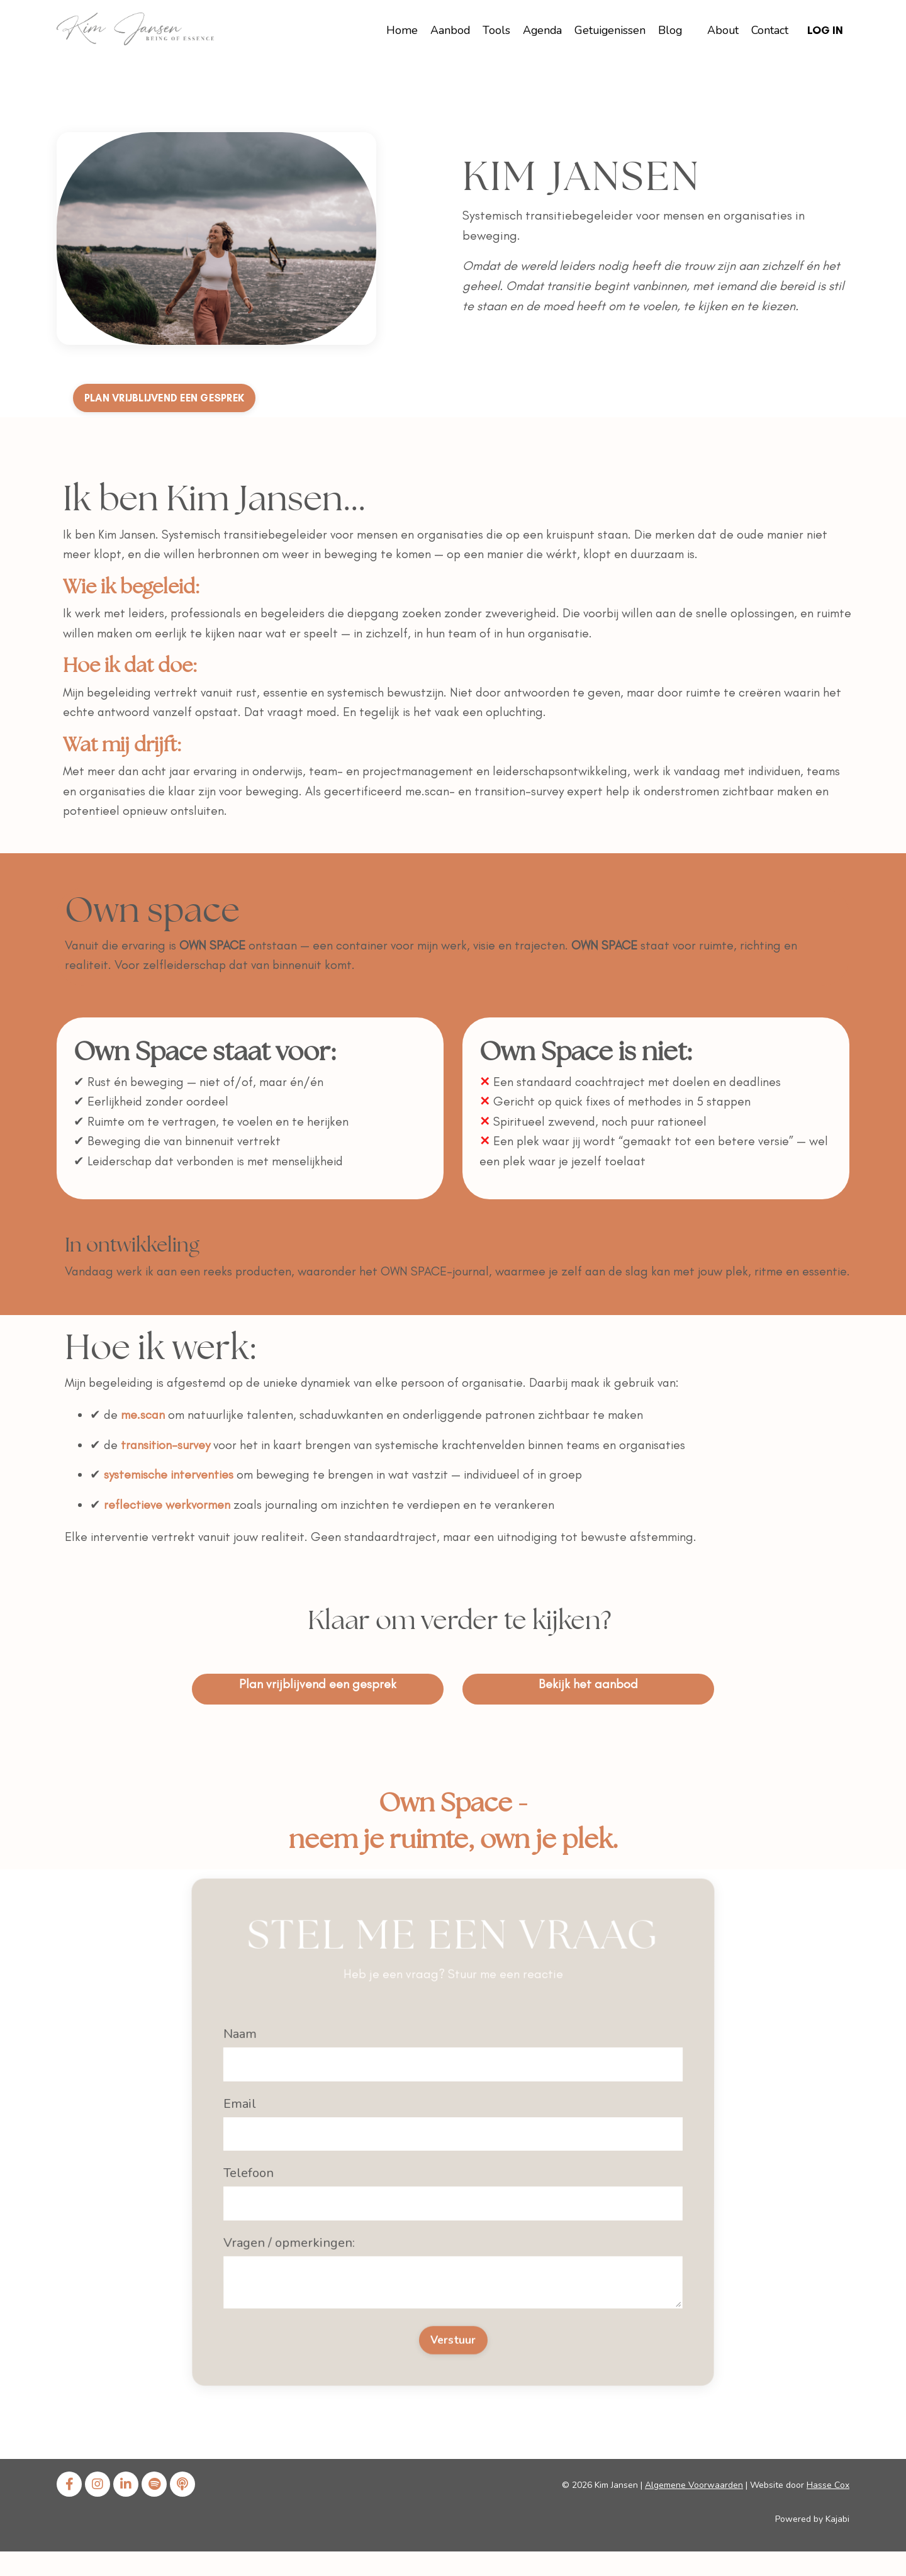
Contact (768, 29)
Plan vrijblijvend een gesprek (317, 1703)
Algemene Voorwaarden (694, 2510)
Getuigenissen (606, 29)
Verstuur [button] (453, 2229)
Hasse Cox (828, 2510)
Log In (824, 29)
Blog (667, 29)
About (721, 29)
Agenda (537, 29)
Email (235, 2142)
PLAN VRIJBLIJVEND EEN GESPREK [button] (175, 398)
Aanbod (444, 29)
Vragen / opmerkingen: (298, 2196)
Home (395, 29)
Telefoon (253, 2170)
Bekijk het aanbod (588, 1703)
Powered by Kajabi (812, 2544)
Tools (491, 29)
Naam (226, 2112)
